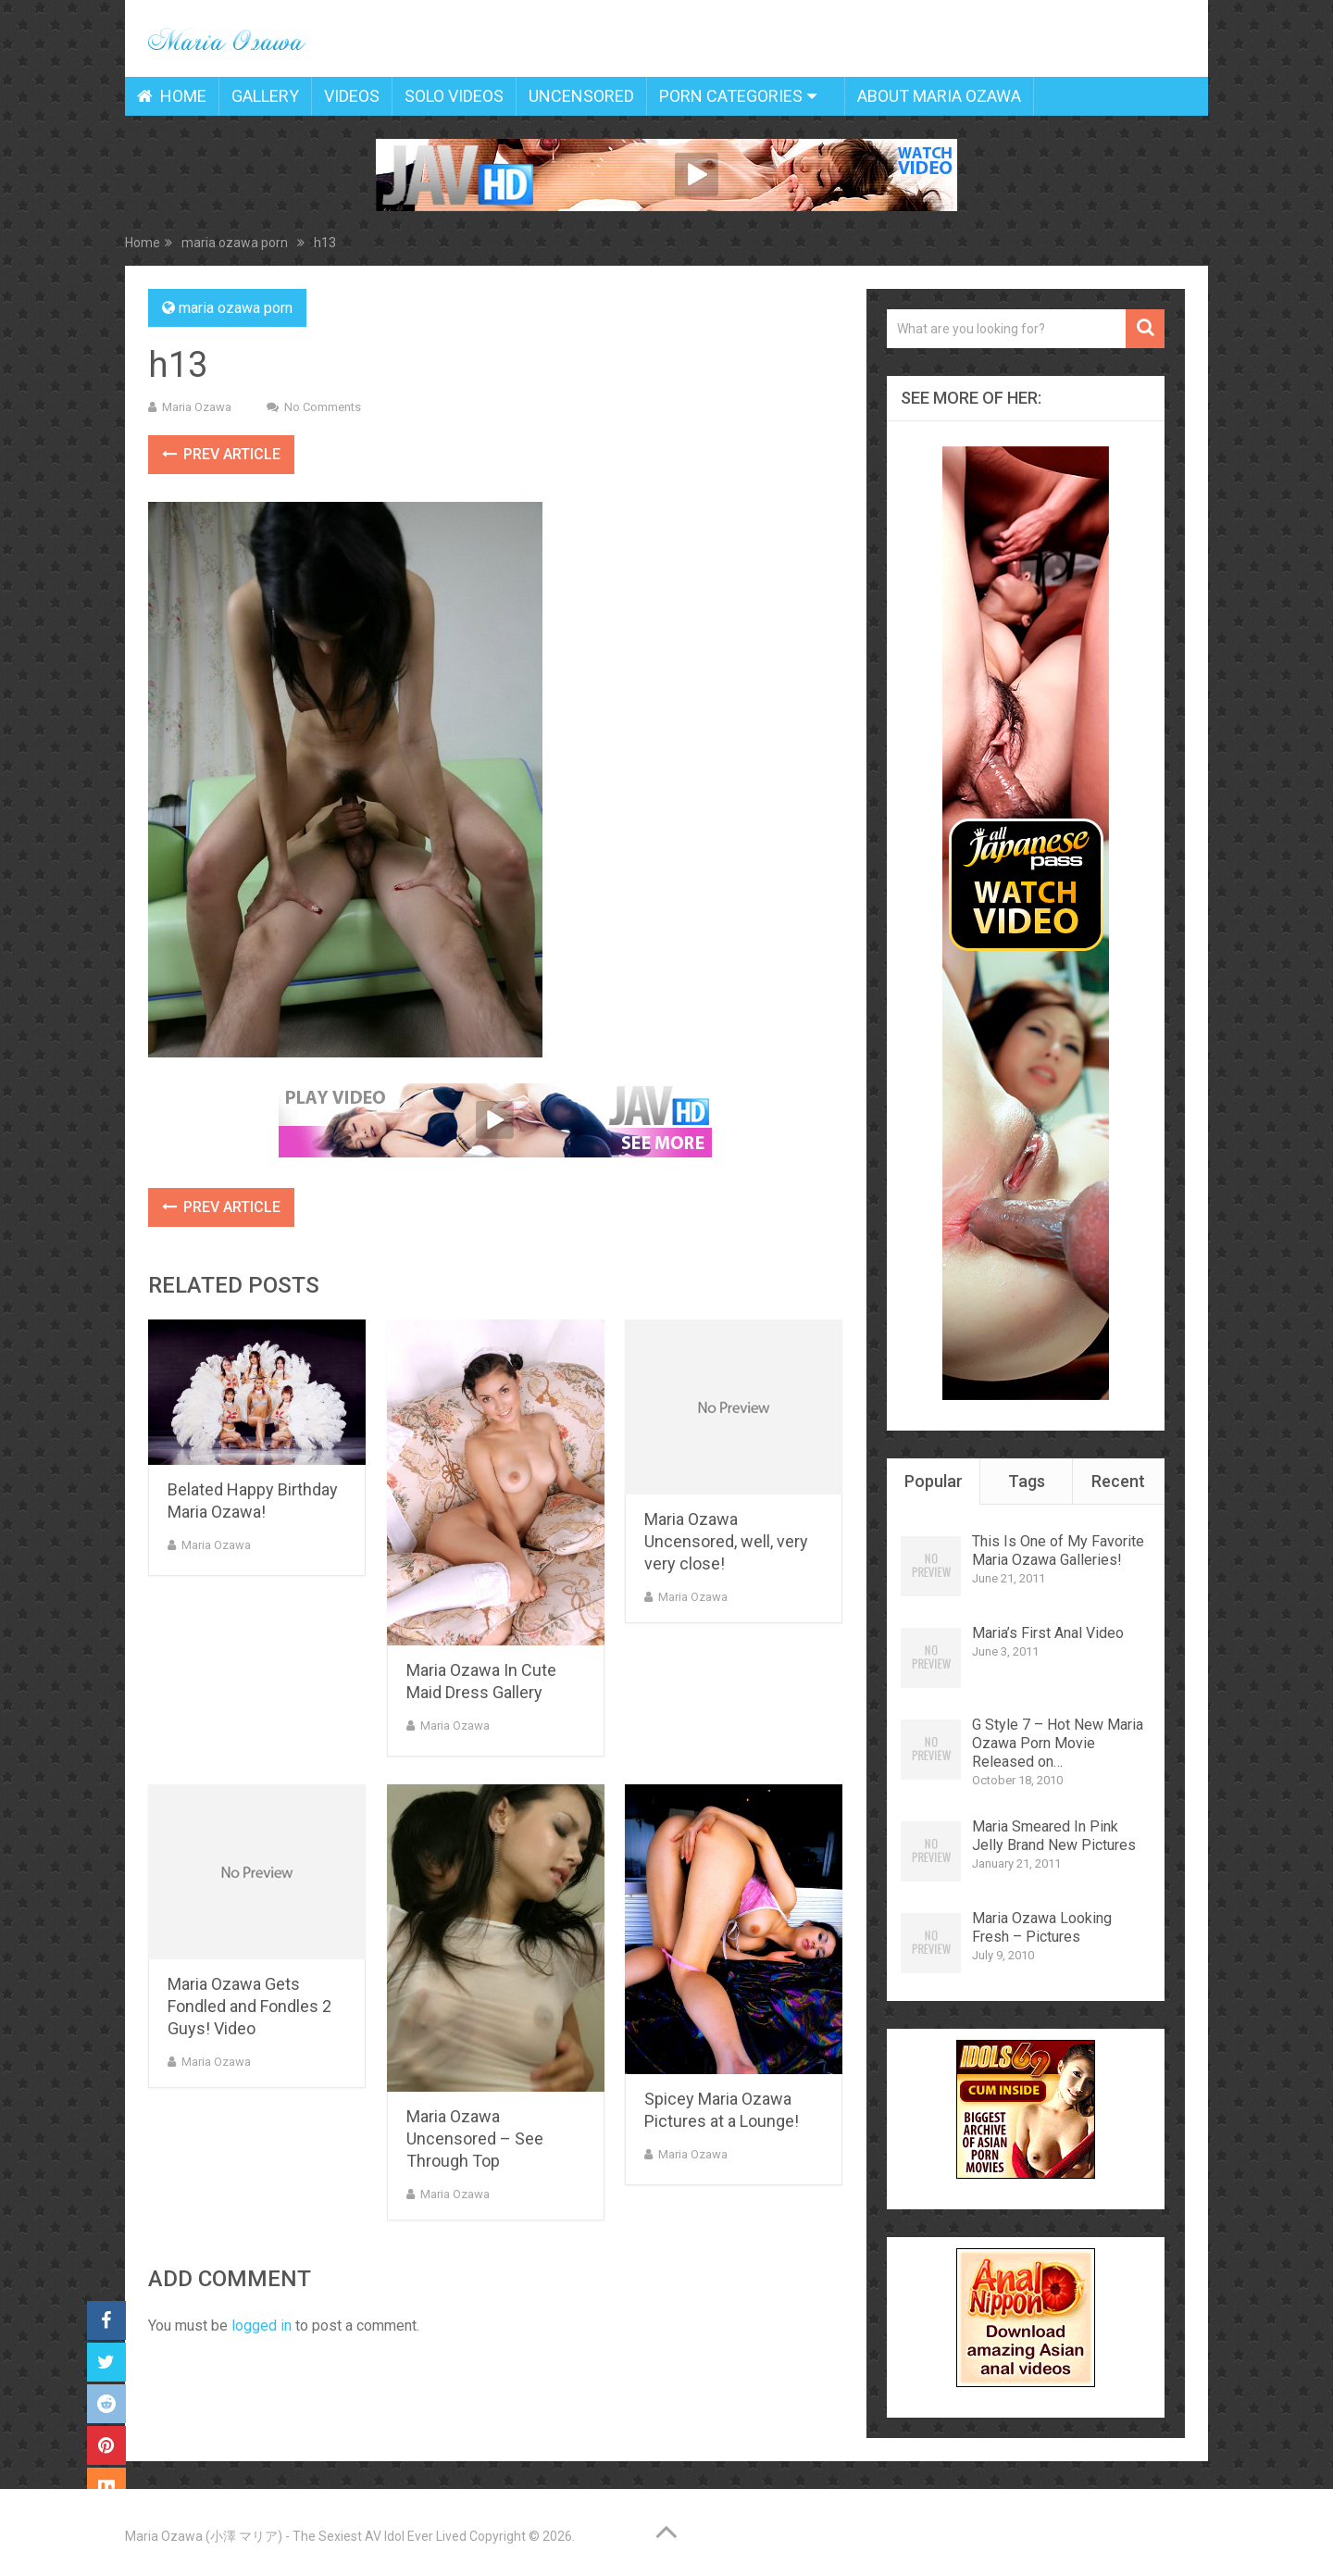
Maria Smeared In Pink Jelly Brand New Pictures (1054, 1836)
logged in (261, 2325)
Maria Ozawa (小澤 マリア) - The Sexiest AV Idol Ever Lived (296, 2536)
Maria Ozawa (196, 407)
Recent (1118, 1481)
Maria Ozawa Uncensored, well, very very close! (726, 1541)
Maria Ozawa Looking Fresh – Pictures (1042, 1927)
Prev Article (221, 454)
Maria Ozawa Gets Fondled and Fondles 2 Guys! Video (249, 2006)
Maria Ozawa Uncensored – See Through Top (474, 2138)
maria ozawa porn (236, 308)
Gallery (265, 96)
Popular (933, 1481)
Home (171, 96)
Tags (1026, 1481)
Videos (352, 96)
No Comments (322, 407)
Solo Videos (454, 96)
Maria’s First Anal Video (1048, 1633)
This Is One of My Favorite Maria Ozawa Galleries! (1058, 1550)
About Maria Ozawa (939, 96)
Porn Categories (731, 96)
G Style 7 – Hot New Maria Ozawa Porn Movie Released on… (1057, 1743)
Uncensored (581, 96)
